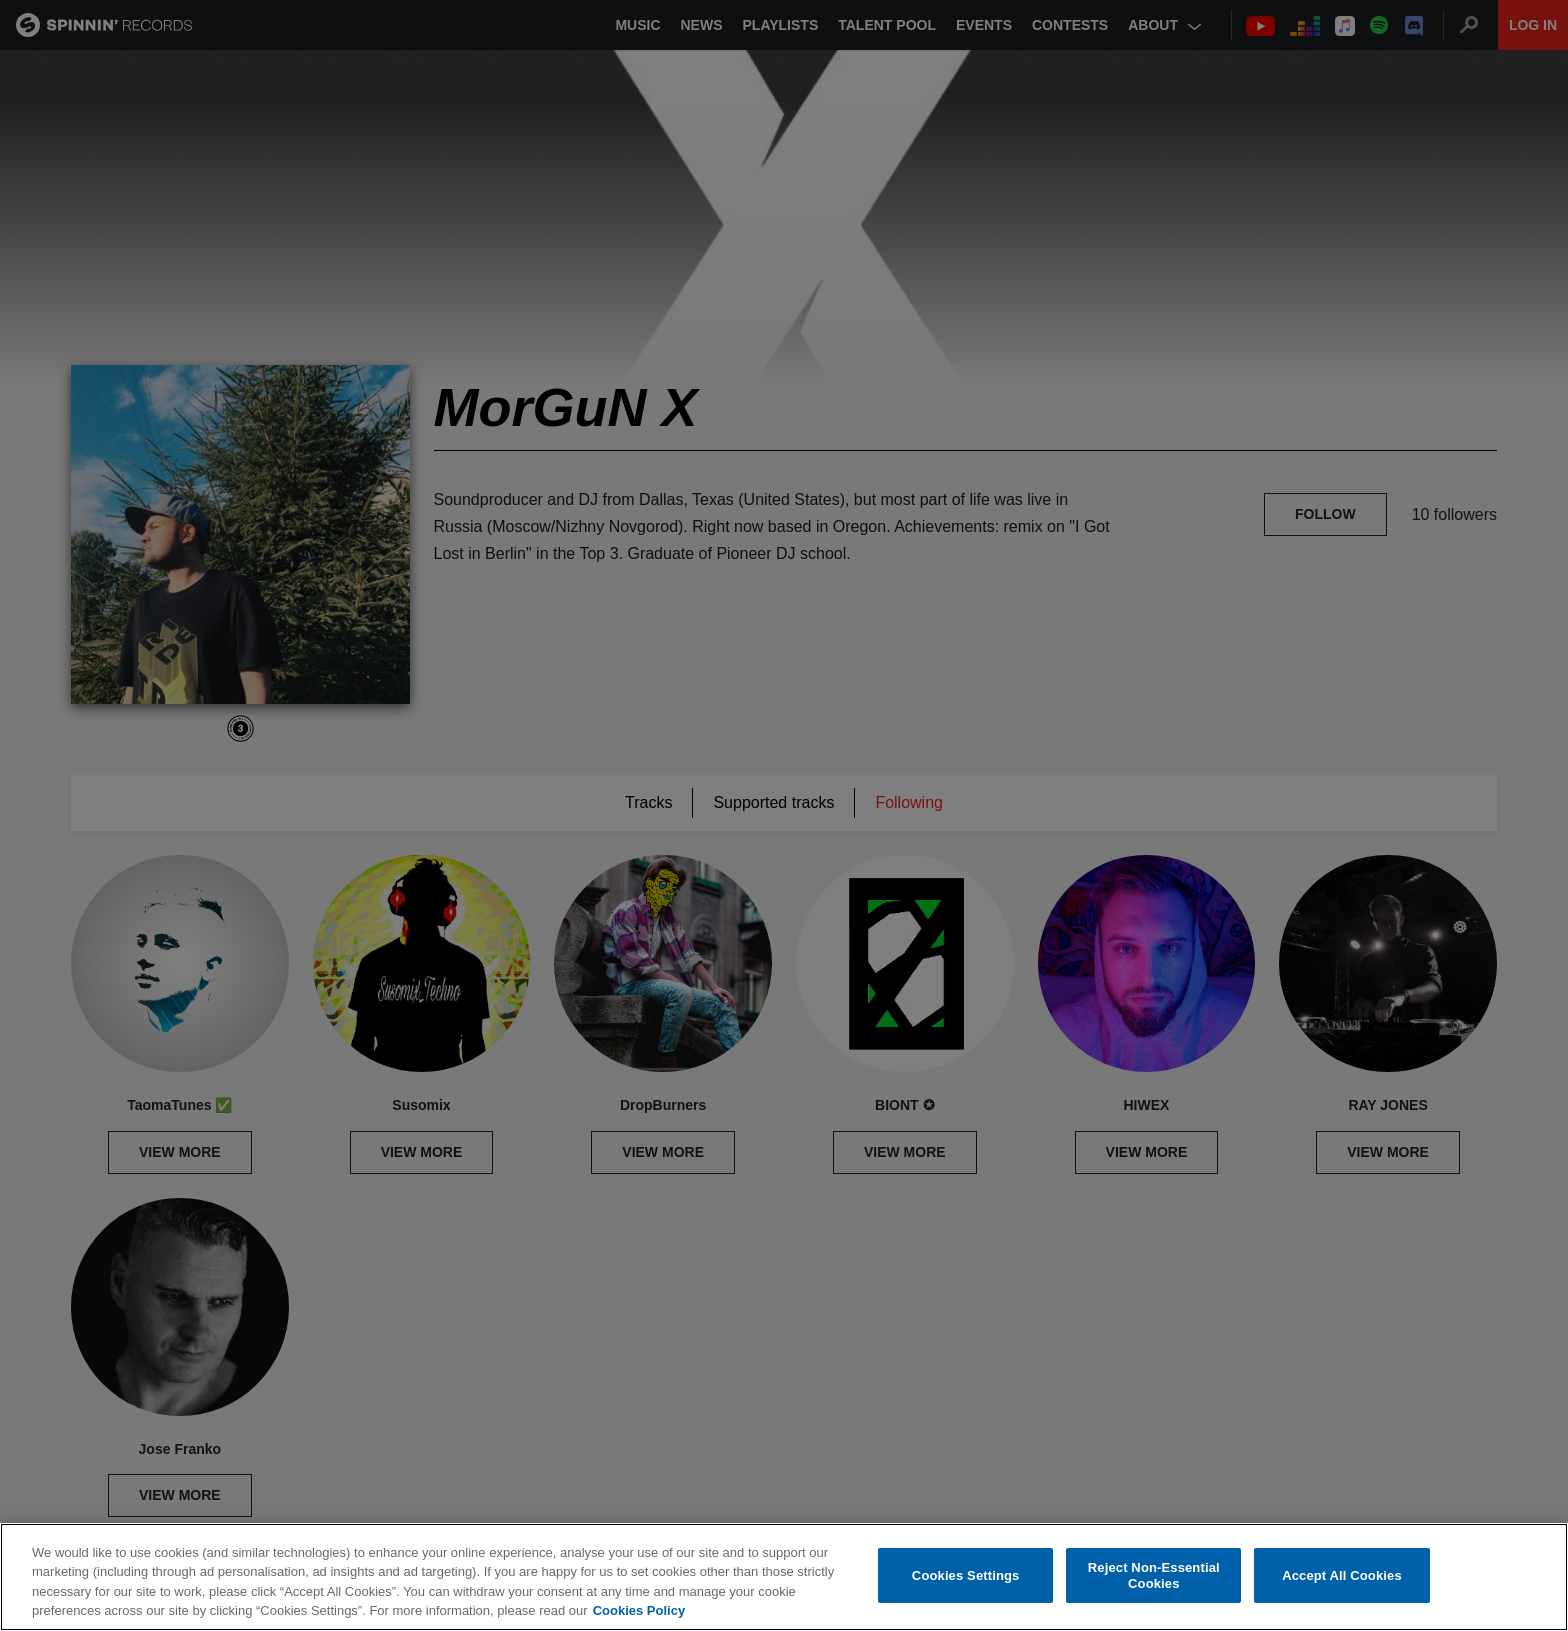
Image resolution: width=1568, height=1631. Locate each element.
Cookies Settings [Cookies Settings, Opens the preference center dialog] (966, 1575)
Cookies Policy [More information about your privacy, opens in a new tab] (639, 1610)
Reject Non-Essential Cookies (1154, 1575)
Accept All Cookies (1342, 1575)
